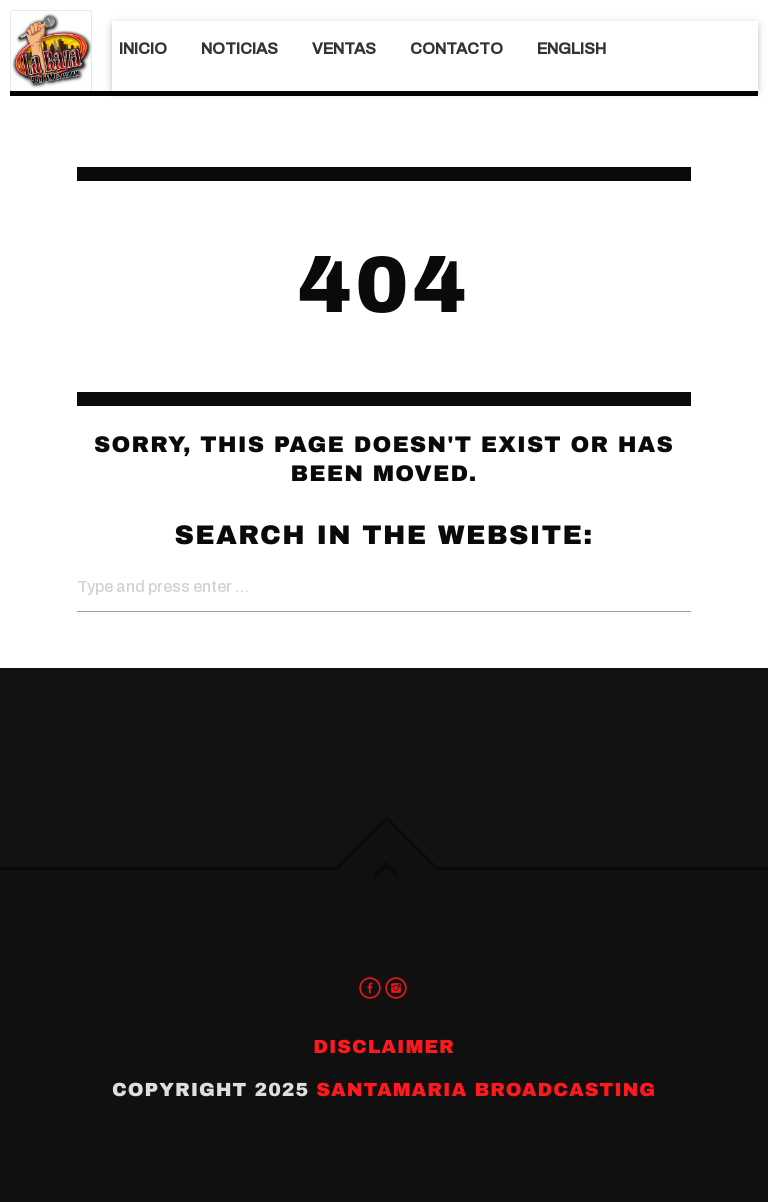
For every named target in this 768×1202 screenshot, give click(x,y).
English (571, 48)
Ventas (344, 48)
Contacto (456, 48)
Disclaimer (384, 1046)
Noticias (239, 48)
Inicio (143, 48)
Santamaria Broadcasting (486, 1089)
